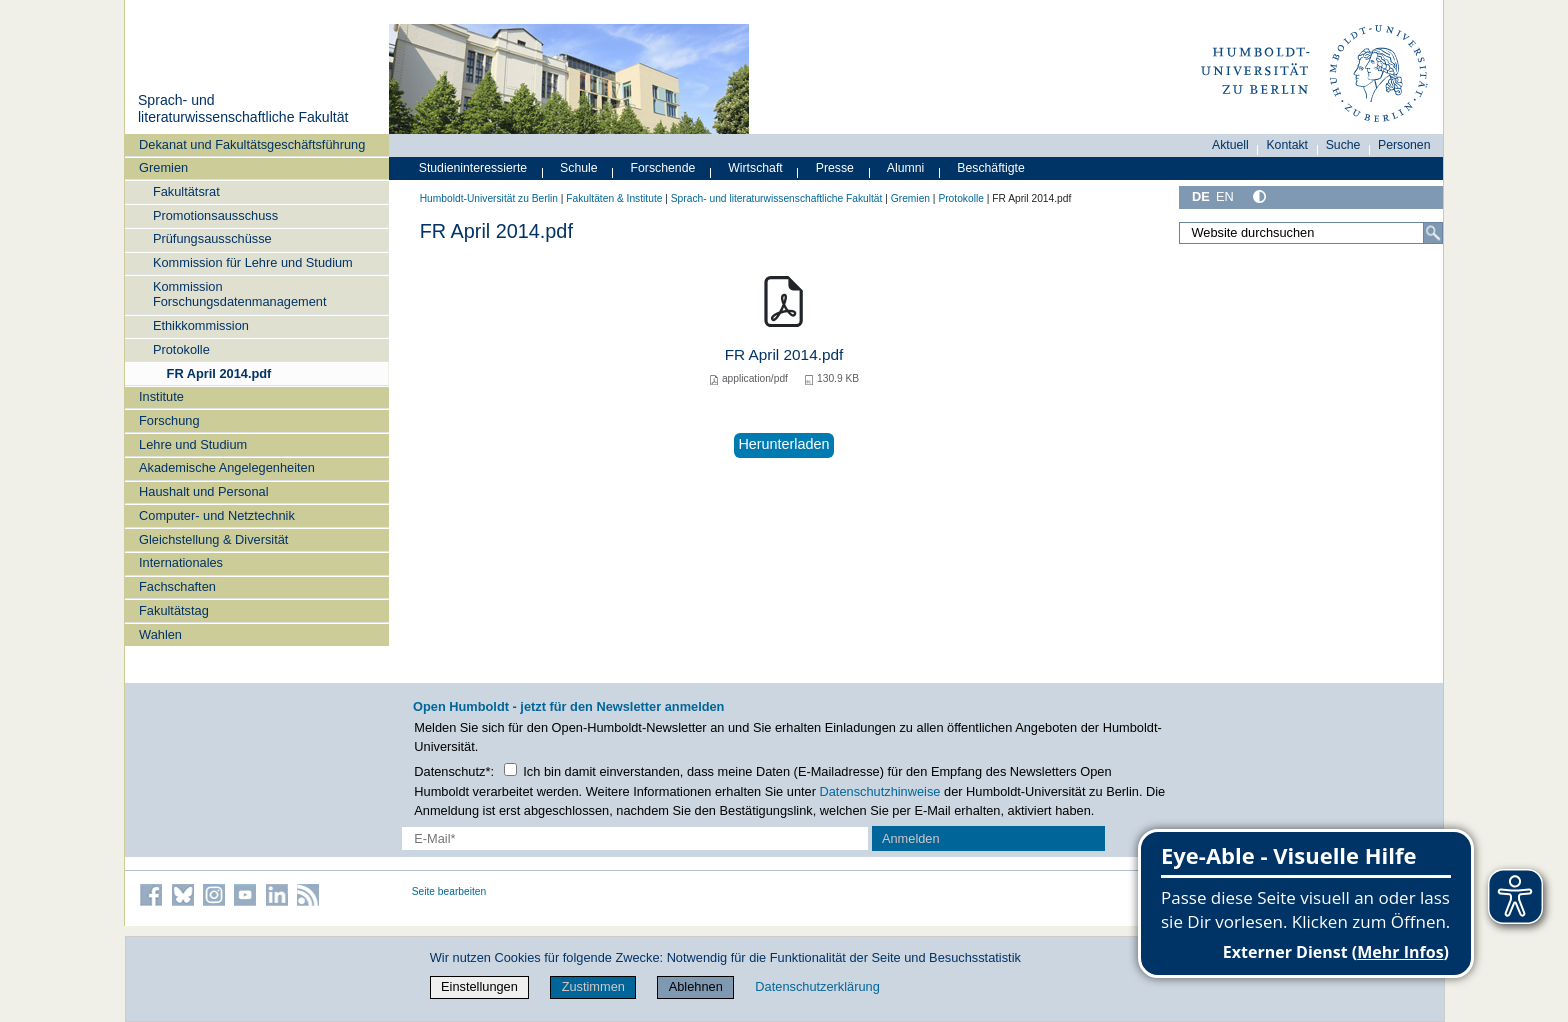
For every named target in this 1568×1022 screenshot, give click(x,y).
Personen (1404, 145)
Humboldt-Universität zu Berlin (489, 198)
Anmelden (911, 838)
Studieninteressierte (473, 168)
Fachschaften (177, 586)
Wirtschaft (755, 168)
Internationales (181, 562)
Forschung (169, 420)
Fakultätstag (174, 610)
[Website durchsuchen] (1311, 233)
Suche (1343, 145)
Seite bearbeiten (449, 891)
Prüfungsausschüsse (212, 238)
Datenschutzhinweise (880, 791)
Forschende (663, 168)
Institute (161, 396)
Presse (835, 168)
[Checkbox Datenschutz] (510, 769)
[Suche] (1433, 233)
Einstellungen (479, 986)
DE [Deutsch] (1201, 196)
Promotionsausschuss (215, 215)
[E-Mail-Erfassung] (635, 838)
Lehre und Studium (193, 444)
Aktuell (1230, 145)
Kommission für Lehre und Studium (253, 262)
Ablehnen (696, 986)
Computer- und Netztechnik (217, 515)
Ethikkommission (201, 325)
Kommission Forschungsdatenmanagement (240, 294)
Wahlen (160, 634)
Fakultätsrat (186, 191)
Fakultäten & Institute (614, 198)
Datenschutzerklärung (817, 986)
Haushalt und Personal (203, 491)
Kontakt (1287, 145)
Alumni (906, 168)
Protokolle (181, 349)
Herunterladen (783, 444)
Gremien (163, 167)
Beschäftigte (991, 168)
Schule (579, 168)
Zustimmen (593, 986)
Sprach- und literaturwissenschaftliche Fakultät (243, 109)
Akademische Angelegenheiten (227, 467)
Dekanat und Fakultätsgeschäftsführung (252, 144)
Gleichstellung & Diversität (213, 539)
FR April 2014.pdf (219, 373)
